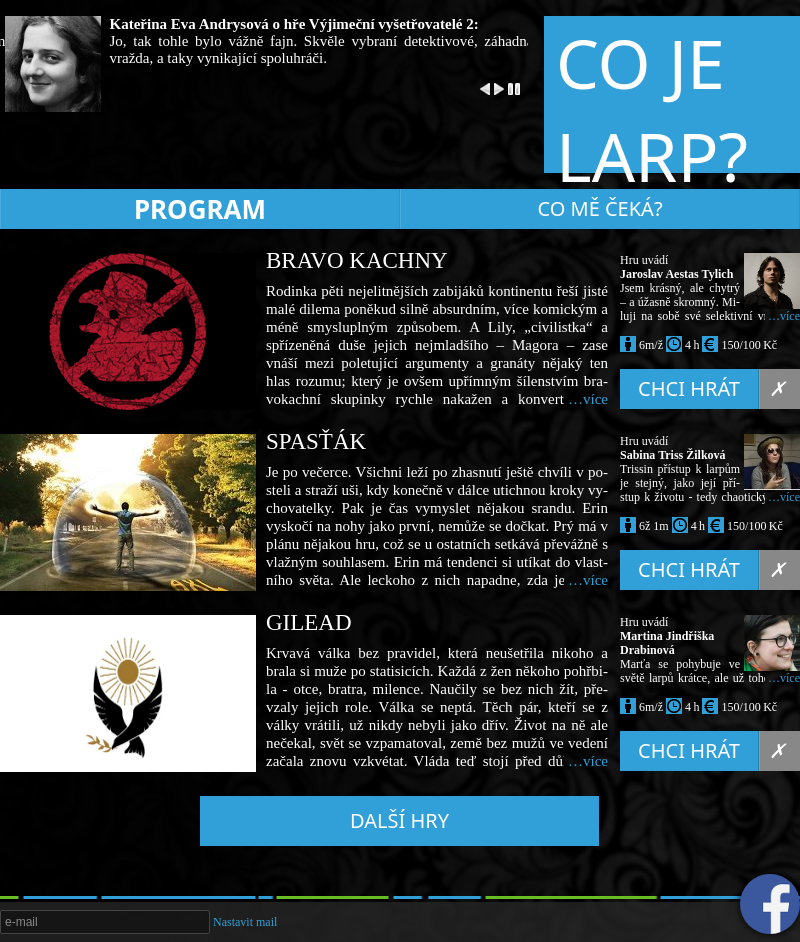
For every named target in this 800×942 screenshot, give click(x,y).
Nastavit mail (245, 922)
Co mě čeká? (599, 208)
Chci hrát (698, 389)
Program (200, 209)
